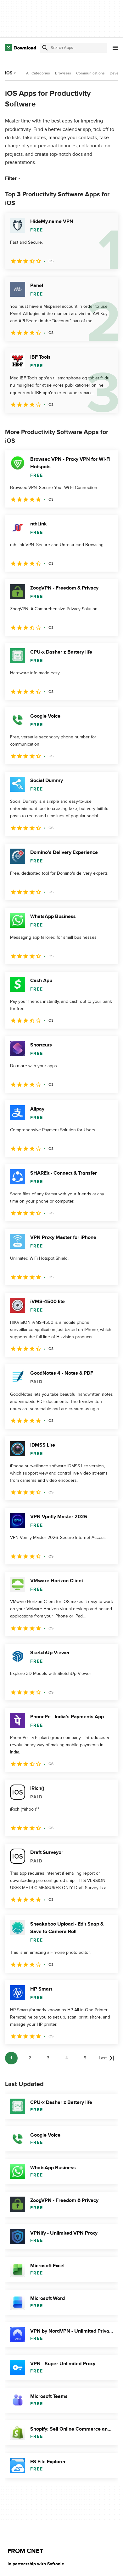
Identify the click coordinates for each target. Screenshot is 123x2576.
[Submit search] (45, 48)
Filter (13, 178)
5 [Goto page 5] (85, 2058)
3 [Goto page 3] (48, 2058)
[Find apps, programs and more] (73, 48)
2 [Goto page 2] (30, 2058)
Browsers (63, 73)
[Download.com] (20, 47)
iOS (11, 73)
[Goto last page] (106, 2058)
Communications (90, 73)
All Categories (38, 73)
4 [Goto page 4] (66, 2058)
